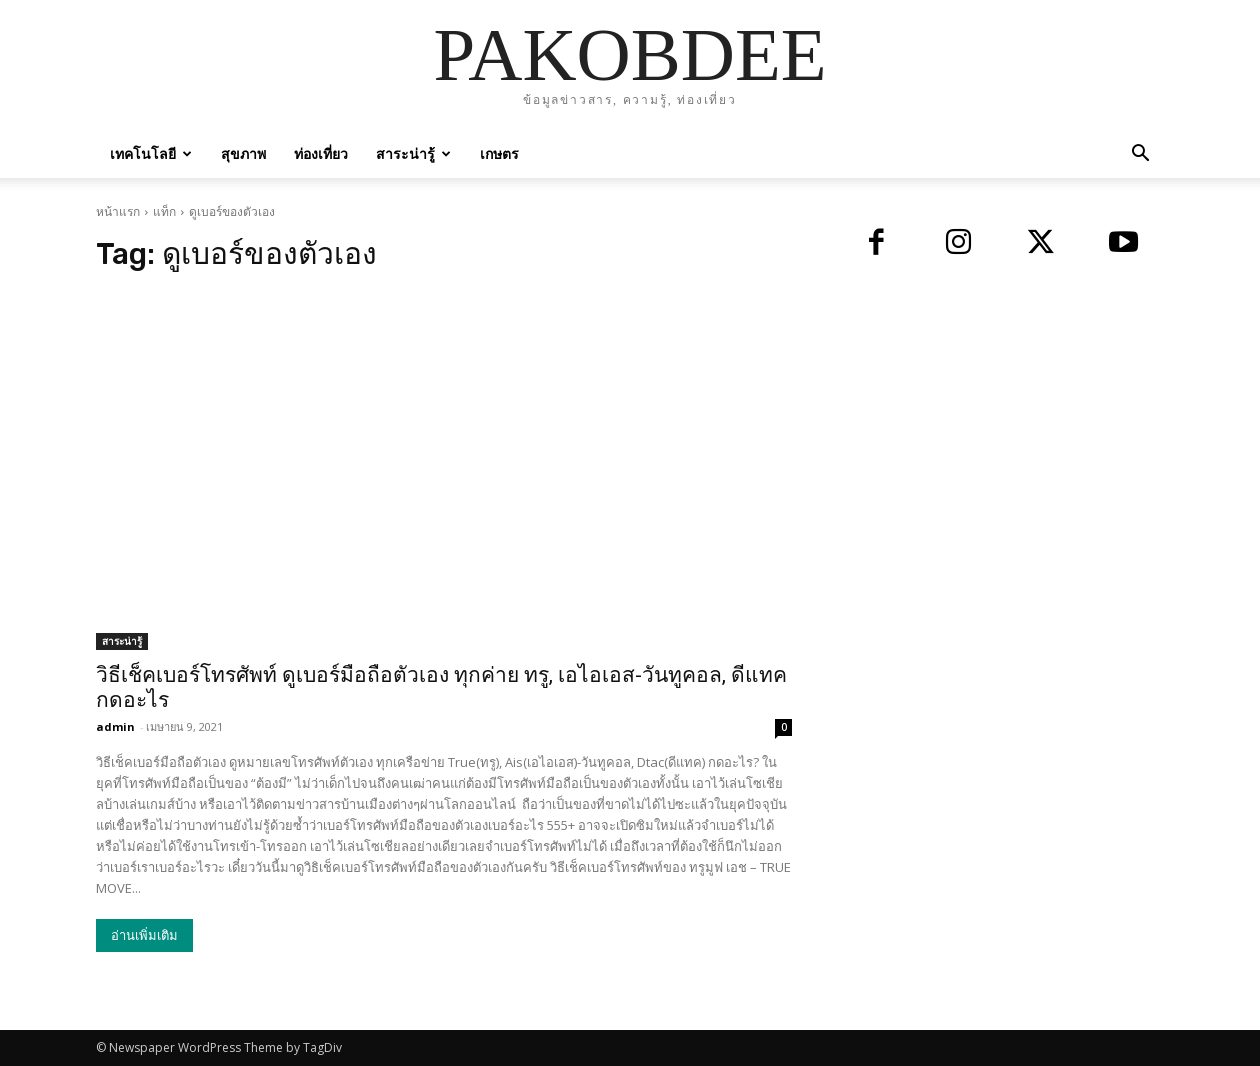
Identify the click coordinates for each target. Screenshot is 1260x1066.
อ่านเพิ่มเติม (144, 935)
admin (115, 726)
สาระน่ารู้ (413, 153)
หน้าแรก (118, 211)
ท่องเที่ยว (321, 153)
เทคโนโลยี (151, 153)
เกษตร (499, 153)
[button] (1140, 155)
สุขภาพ (243, 153)
